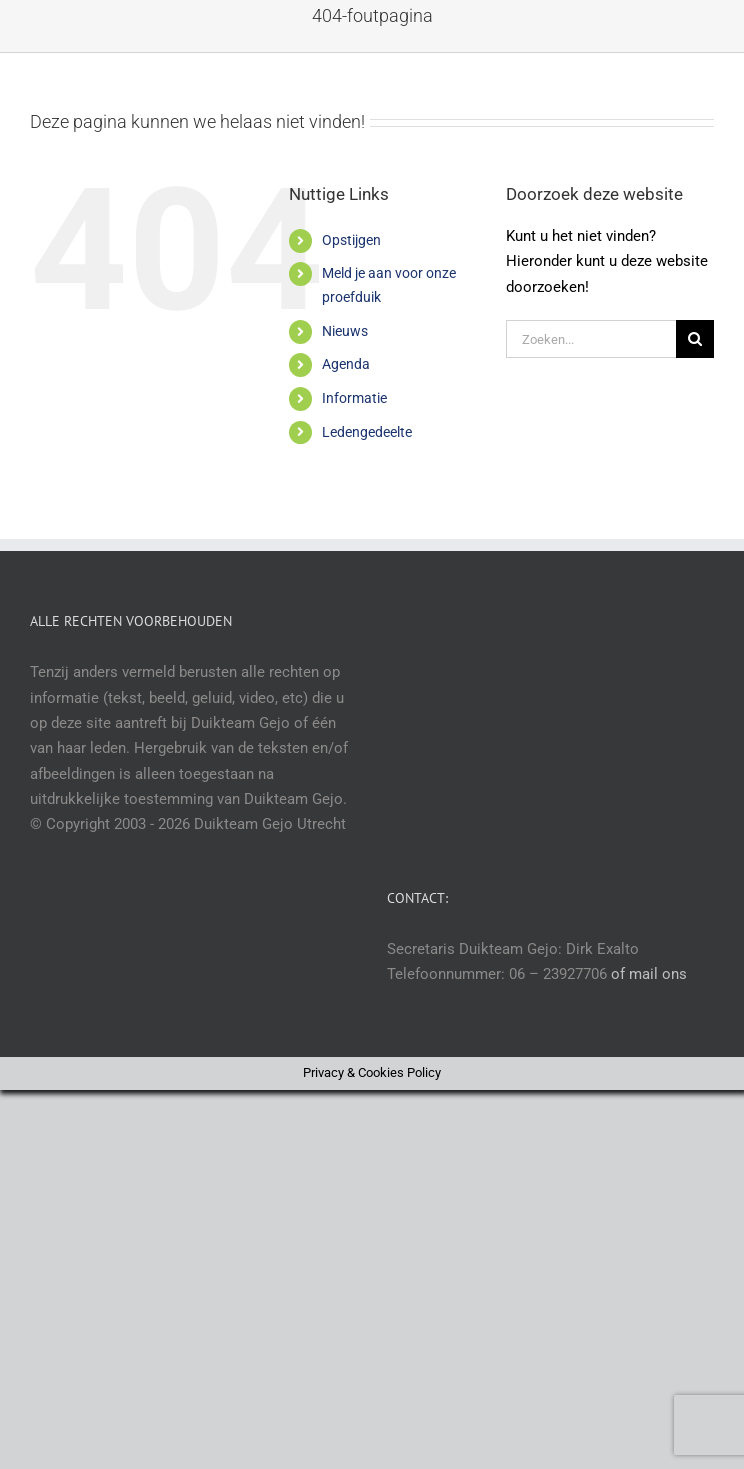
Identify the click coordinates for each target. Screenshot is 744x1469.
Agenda (346, 364)
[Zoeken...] (591, 339)
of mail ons (649, 974)
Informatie (354, 398)
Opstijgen (351, 240)
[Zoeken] (695, 339)
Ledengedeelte (367, 432)
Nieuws (345, 331)
